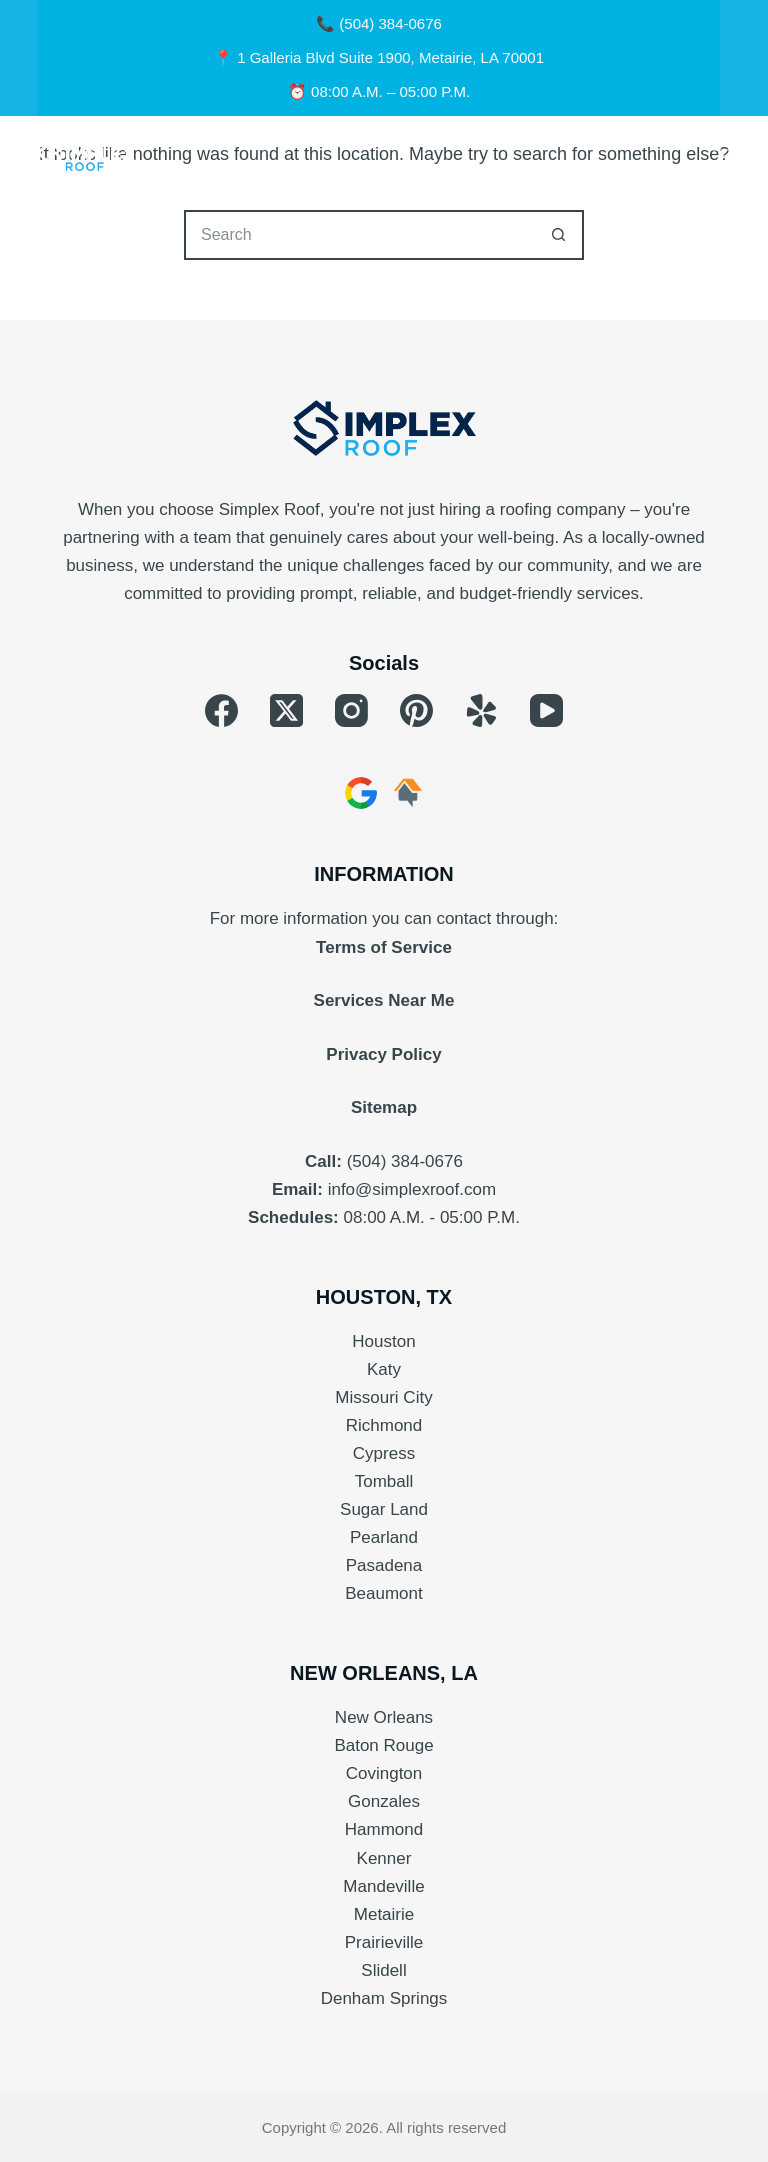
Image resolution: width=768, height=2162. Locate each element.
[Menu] (721, 156)
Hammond (384, 1829)
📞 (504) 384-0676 (379, 23)
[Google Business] (361, 793)
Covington (384, 1773)
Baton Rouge (383, 1745)
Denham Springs (384, 1998)
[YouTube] (546, 710)
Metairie (384, 1914)
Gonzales (384, 1801)
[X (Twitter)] (286, 710)
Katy (384, 1369)
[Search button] (559, 235)
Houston (383, 1341)
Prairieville (384, 1942)
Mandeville (383, 1886)
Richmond (384, 1425)
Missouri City (383, 1397)
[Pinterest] (416, 710)
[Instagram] (351, 710)
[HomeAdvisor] (408, 793)
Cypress (384, 1453)
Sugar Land (384, 1509)
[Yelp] (481, 710)
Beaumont (384, 1593)
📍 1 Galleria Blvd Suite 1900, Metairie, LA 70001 (379, 57)
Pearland (384, 1537)
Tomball (384, 1481)
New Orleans (384, 1717)
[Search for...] (359, 235)
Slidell (383, 1970)
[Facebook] (221, 710)
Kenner (384, 1858)
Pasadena (384, 1565)
